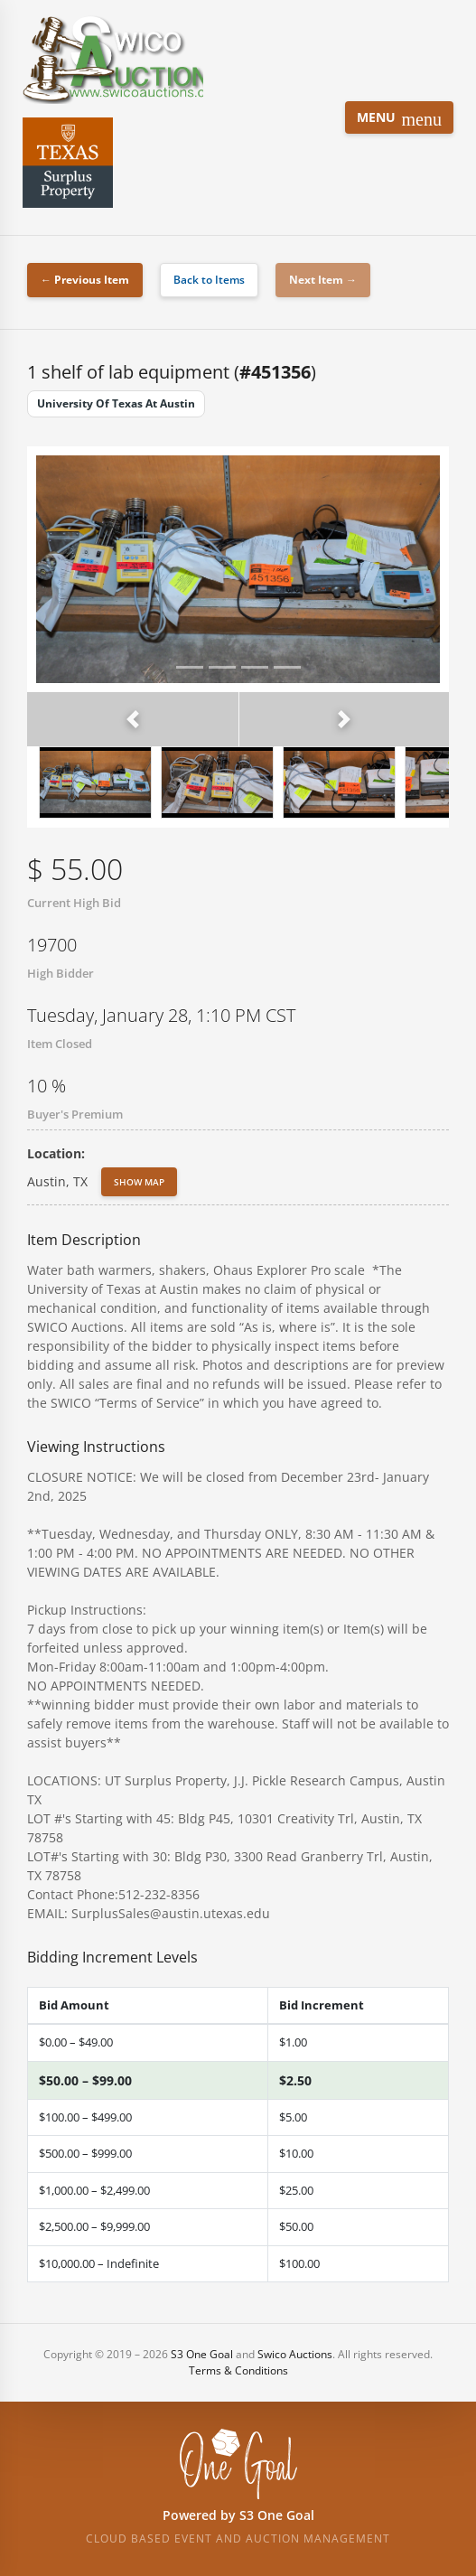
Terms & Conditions (238, 2370)
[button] (132, 719)
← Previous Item (85, 279)
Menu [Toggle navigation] (399, 118)
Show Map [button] (139, 1182)
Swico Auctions (294, 2354)
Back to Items (209, 279)
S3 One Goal (202, 2354)
